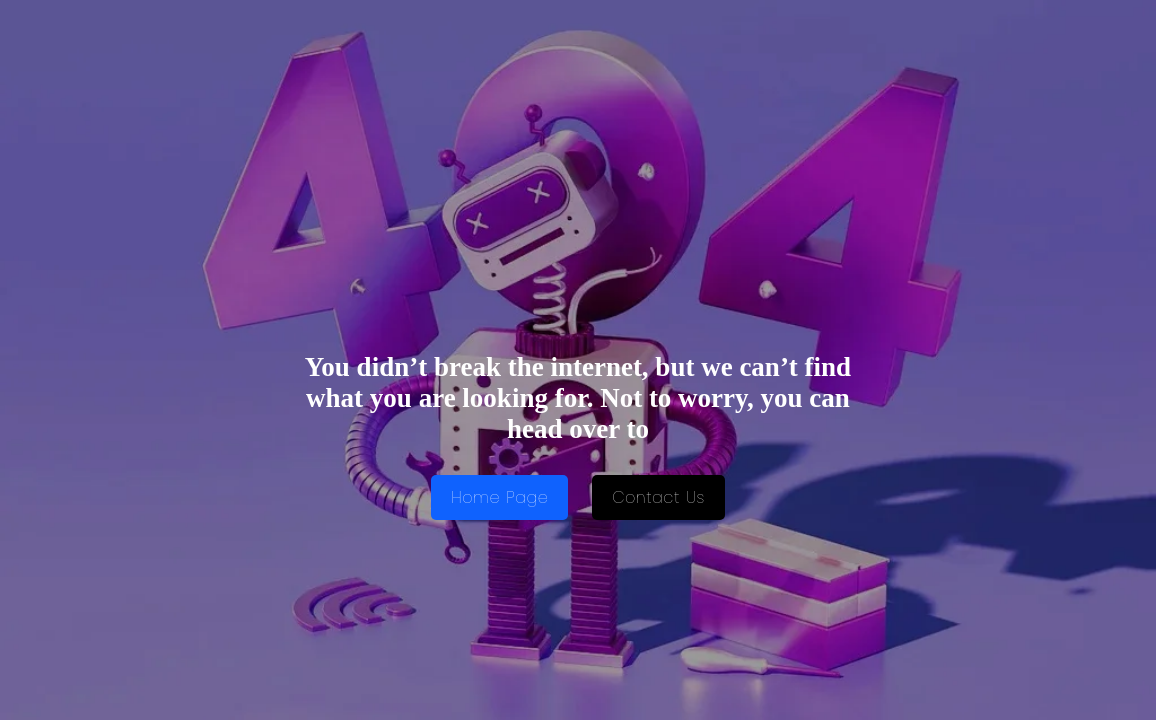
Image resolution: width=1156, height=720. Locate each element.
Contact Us (658, 497)
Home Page (499, 497)
